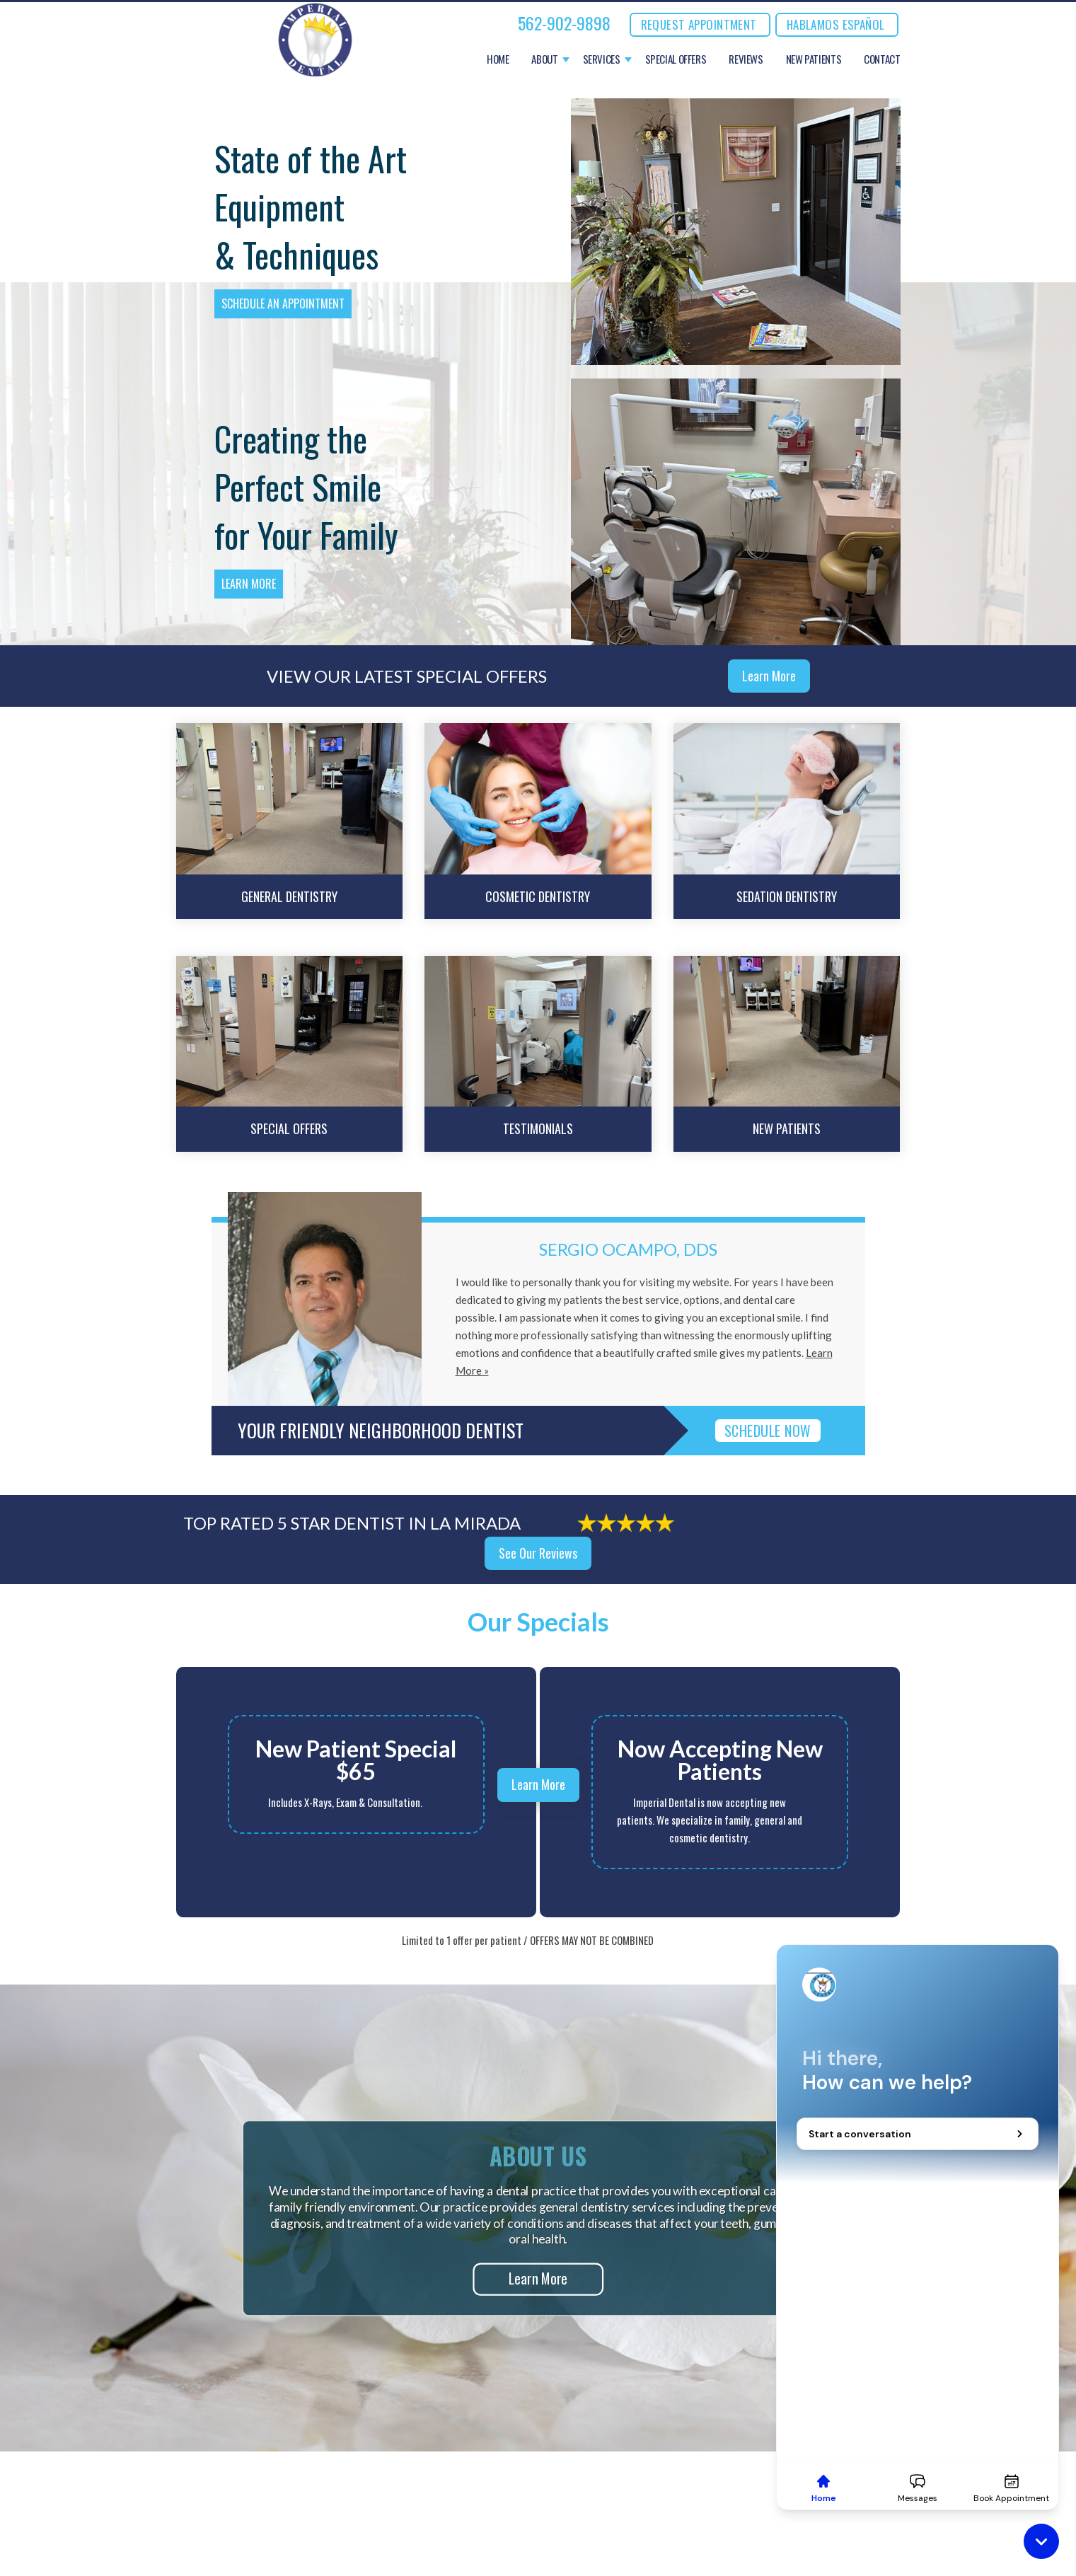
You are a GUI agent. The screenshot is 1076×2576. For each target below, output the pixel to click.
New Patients (814, 59)
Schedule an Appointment (283, 303)
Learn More (248, 583)
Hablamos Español (836, 24)
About (544, 59)
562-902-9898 (564, 22)
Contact (882, 59)
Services (601, 59)
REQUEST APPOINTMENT (699, 24)
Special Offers (676, 59)
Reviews (746, 59)
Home (498, 59)
